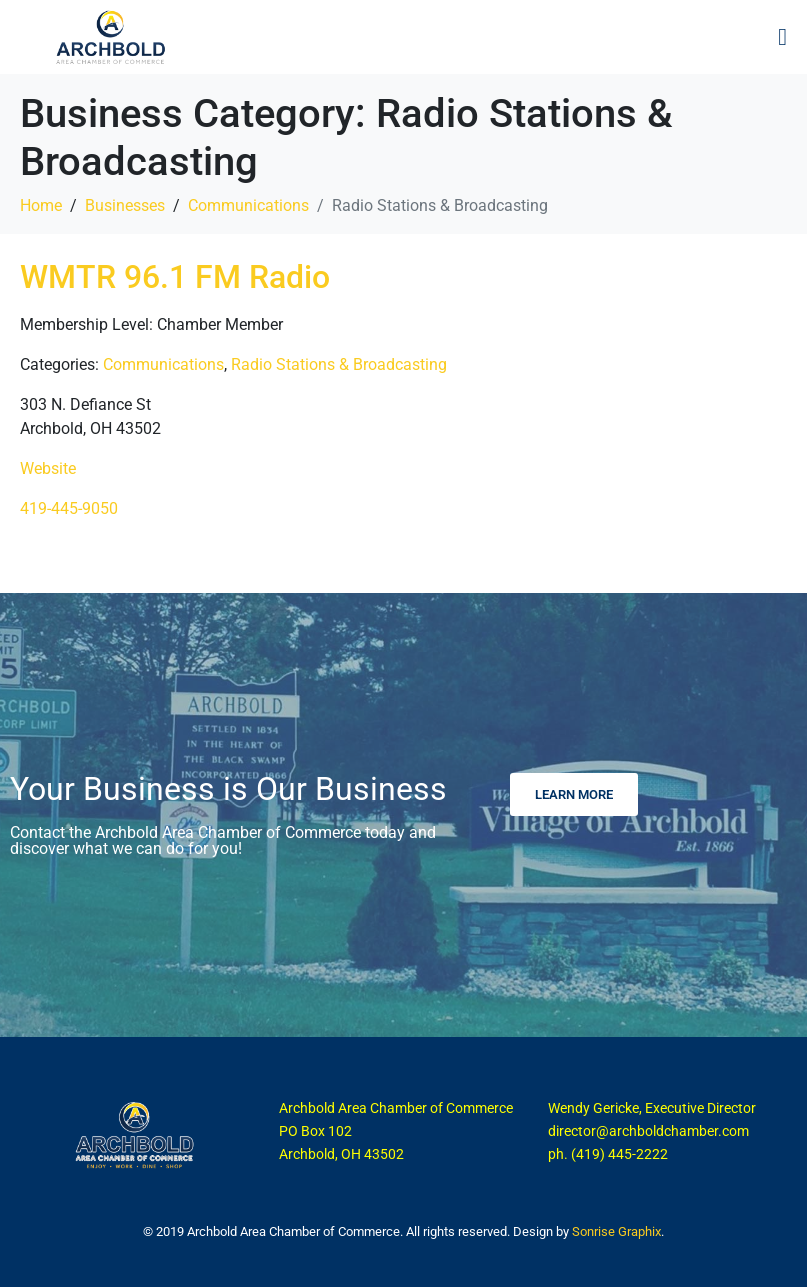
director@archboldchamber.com (648, 1131)
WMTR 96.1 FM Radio (175, 277)
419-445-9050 (69, 508)
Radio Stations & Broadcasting (339, 364)
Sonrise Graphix (616, 1231)
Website (48, 468)
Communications (163, 364)
